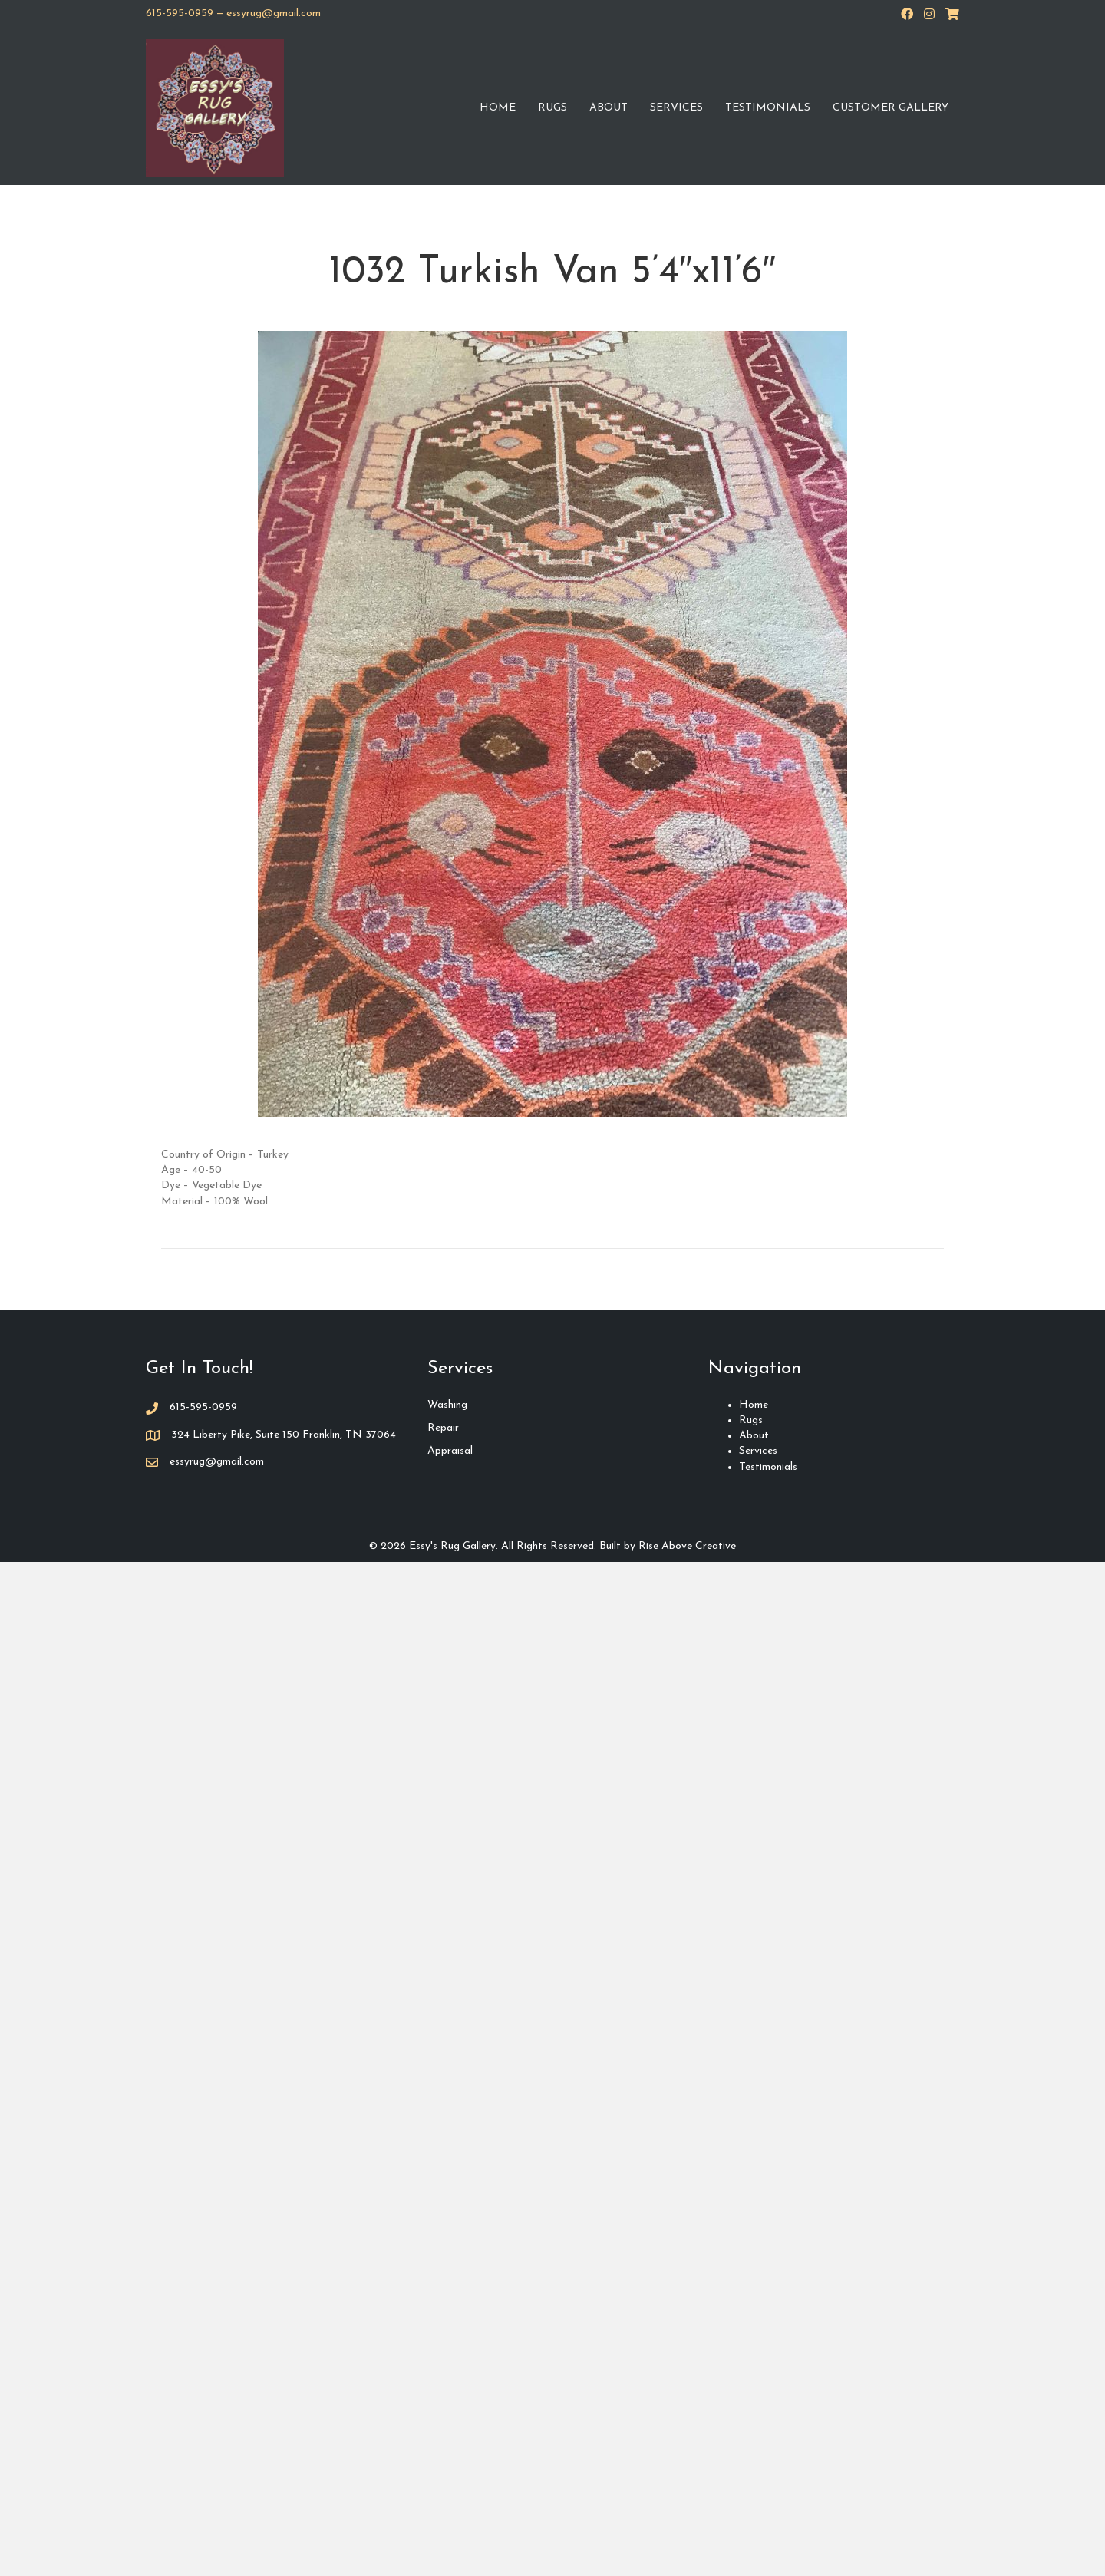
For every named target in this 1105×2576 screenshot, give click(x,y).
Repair (443, 1428)
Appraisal (450, 1451)
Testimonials (767, 108)
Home (498, 108)
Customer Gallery (890, 108)
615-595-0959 (179, 13)
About (608, 108)
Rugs (552, 108)
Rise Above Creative (687, 1546)
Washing (447, 1405)
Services (676, 108)
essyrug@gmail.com (273, 13)
